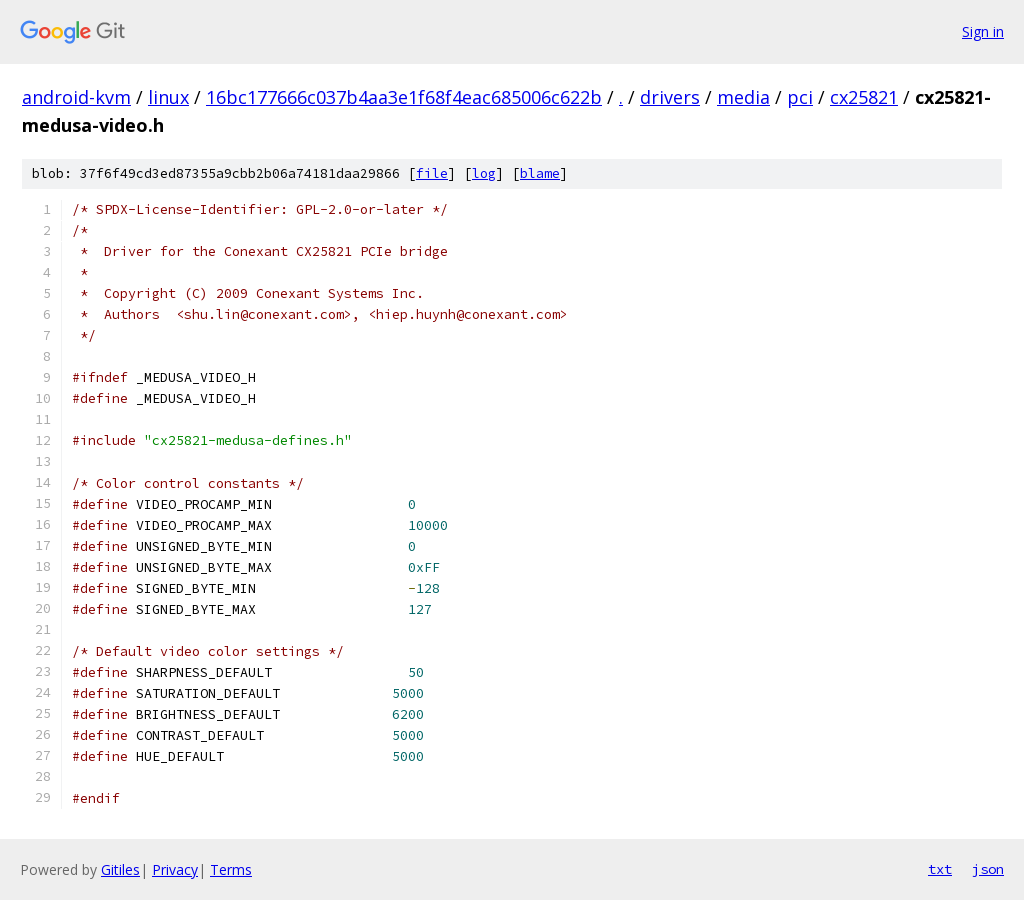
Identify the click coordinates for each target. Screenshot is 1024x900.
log (484, 173)
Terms (231, 869)
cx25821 (864, 97)
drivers (670, 97)
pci (800, 97)
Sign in (983, 31)
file (432, 173)
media (743, 97)
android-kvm (76, 97)
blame (540, 173)
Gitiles (120, 869)
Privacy (175, 869)
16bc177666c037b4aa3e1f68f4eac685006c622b (404, 97)
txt (940, 869)
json (988, 869)
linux (168, 97)
